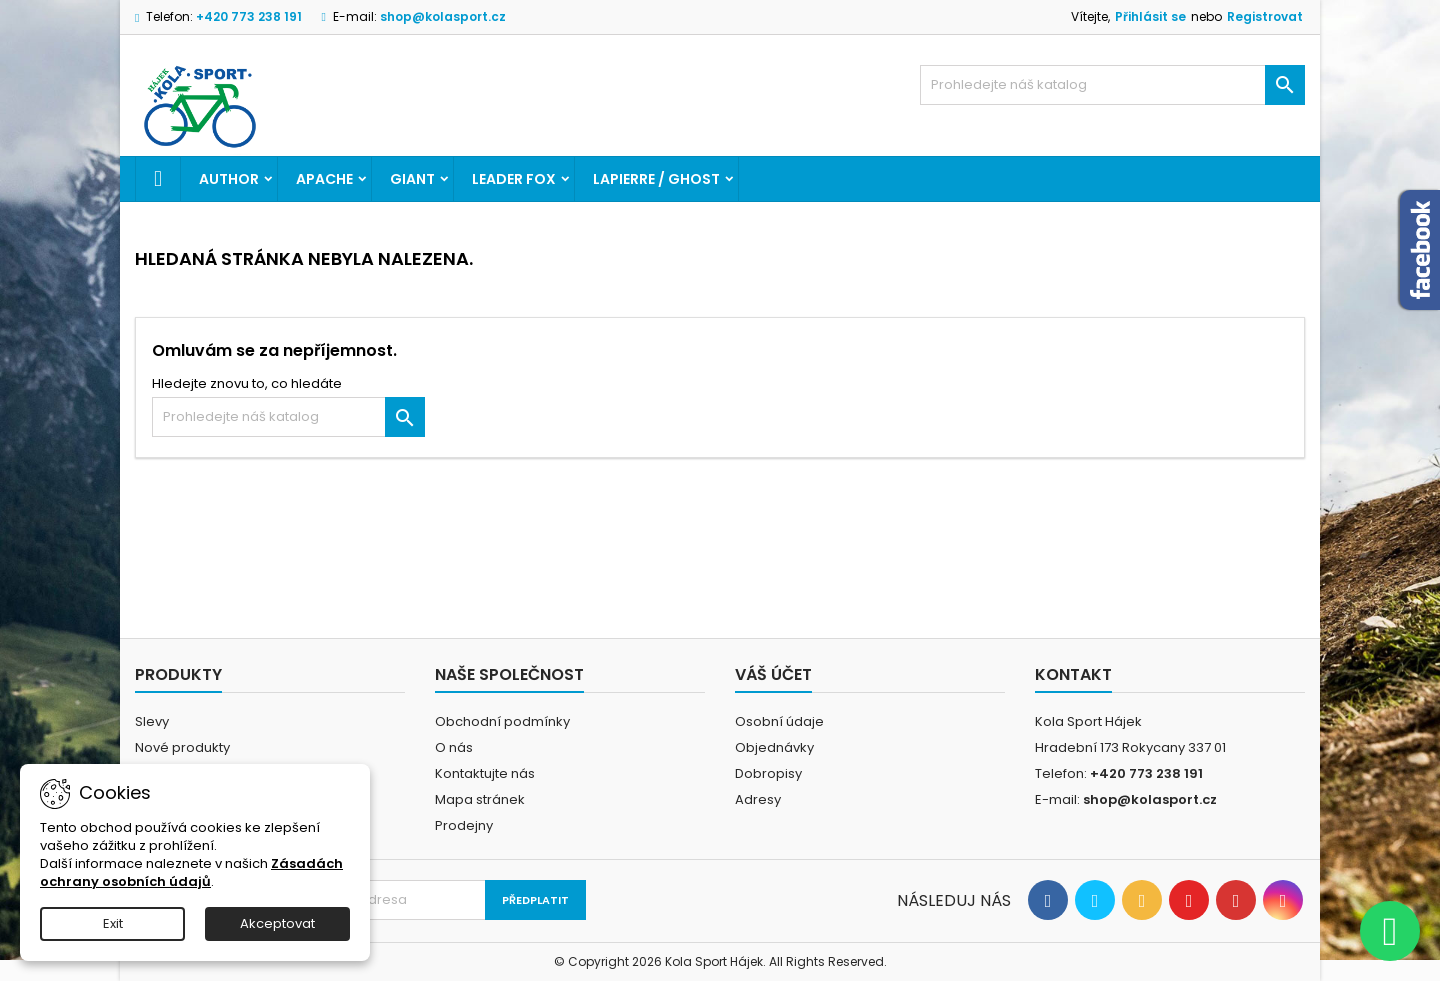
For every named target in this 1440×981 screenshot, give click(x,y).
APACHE (324, 179)
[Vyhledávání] (1112, 85)
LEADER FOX (514, 179)
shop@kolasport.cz (443, 16)
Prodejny (464, 825)
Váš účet (773, 674)
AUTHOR (229, 179)
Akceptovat (277, 923)
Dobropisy (768, 773)
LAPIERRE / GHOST (656, 179)
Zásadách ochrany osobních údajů (191, 872)
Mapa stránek (480, 799)
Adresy (758, 799)
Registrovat (1265, 16)
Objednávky (774, 747)
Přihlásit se (1150, 16)
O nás (454, 747)
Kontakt (1073, 674)
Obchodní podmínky (502, 721)
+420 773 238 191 (249, 16)
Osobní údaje (779, 721)
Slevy (152, 721)
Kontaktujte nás (485, 773)
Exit (113, 923)
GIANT (412, 179)
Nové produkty (182, 747)
